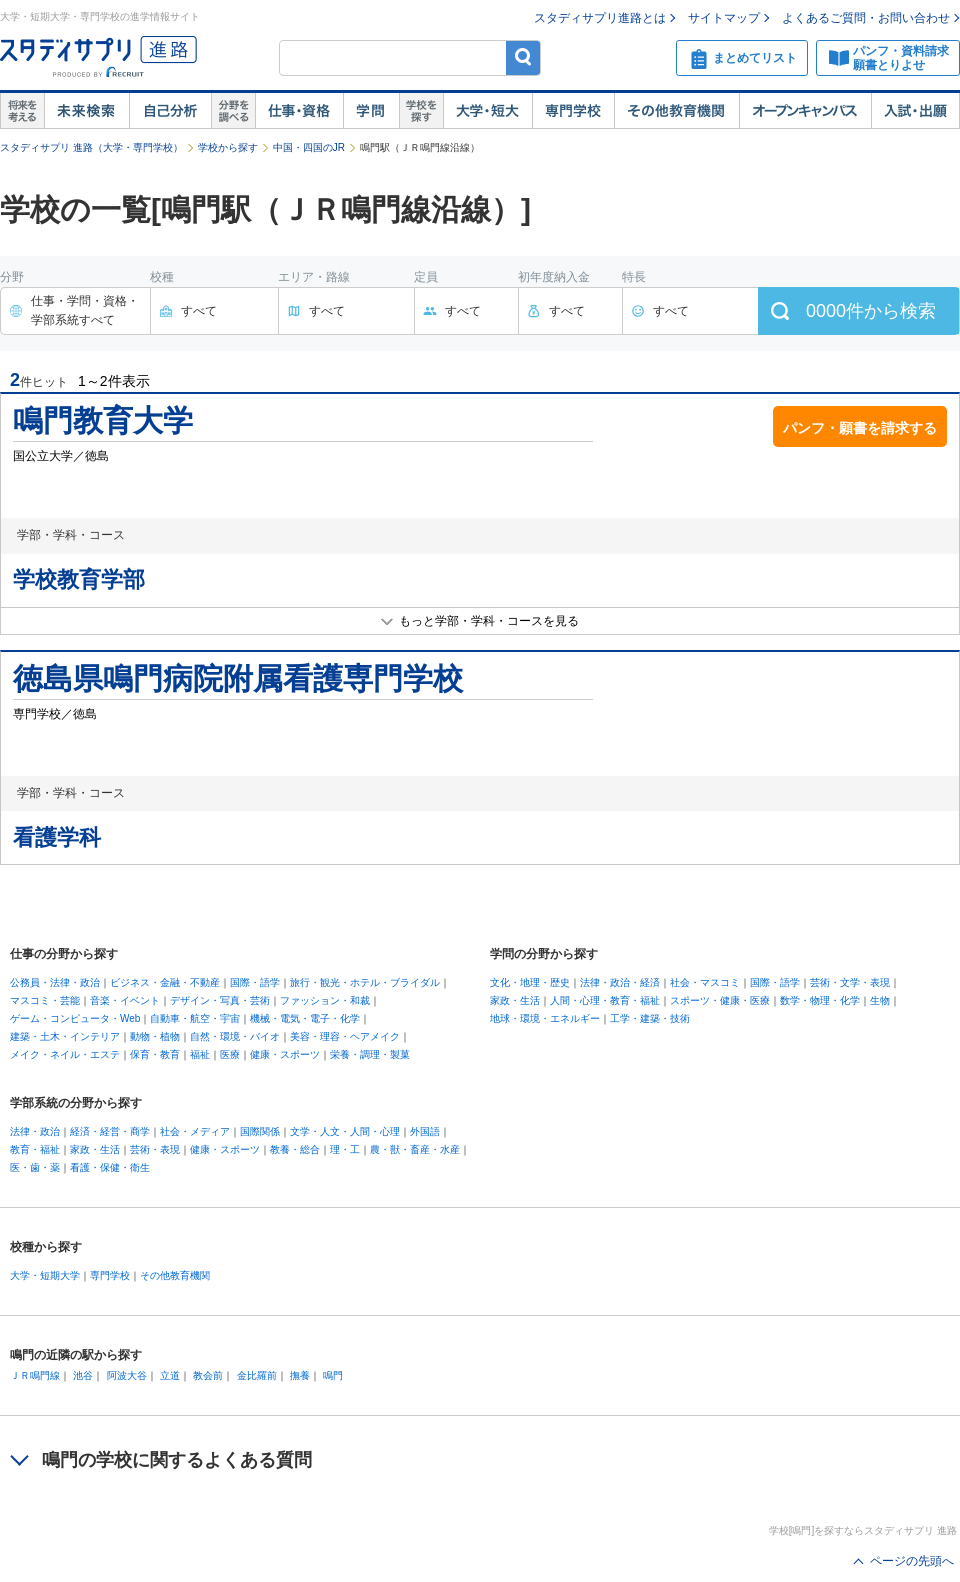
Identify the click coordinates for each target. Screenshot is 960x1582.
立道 (170, 1375)
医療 (230, 1054)
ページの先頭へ (912, 1561)
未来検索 (86, 111)
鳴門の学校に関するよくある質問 (177, 1460)
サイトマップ (724, 18)
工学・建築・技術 (650, 1018)
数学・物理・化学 (820, 1000)
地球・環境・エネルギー (545, 1018)
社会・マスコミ (705, 982)
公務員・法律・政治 (55, 982)
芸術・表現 (155, 1149)
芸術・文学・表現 (850, 982)
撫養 (300, 1375)
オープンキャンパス (805, 111)
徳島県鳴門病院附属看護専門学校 (238, 678)
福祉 (200, 1054)
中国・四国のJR (309, 147)
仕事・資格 (299, 111)
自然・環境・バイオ (235, 1036)
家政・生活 (515, 1000)
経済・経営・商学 (110, 1131)
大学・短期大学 (45, 1275)
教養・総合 (295, 1149)
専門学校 (573, 111)
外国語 (425, 1131)
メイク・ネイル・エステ (65, 1054)
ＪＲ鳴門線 (35, 1375)
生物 (880, 1000)
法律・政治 (35, 1131)
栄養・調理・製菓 (370, 1054)
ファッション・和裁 (325, 1000)
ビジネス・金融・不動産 (165, 982)
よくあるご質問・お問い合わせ (866, 18)
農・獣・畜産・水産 (415, 1149)
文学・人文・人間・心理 (345, 1131)
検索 (523, 57)
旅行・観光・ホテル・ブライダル (365, 982)
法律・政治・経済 (620, 982)
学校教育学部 (79, 579)
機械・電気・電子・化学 (305, 1018)
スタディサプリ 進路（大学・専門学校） (91, 147)
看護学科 (57, 837)
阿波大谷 (127, 1375)
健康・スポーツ (285, 1054)
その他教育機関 (676, 111)
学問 (371, 111)
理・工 (345, 1149)
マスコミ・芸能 (45, 1000)
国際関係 (260, 1131)
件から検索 (871, 311)
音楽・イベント (125, 1000)
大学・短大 (487, 111)
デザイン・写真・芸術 (220, 1000)
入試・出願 (915, 111)
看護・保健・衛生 (110, 1167)
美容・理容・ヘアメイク (345, 1036)
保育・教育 (155, 1054)
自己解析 (170, 111)
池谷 (83, 1375)
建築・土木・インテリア (65, 1036)
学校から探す (228, 147)
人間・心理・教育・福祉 (605, 1000)
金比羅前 (257, 1375)
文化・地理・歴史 (530, 982)
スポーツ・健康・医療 (720, 1000)
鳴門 (333, 1375)
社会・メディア (195, 1131)
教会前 (208, 1375)
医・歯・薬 (35, 1167)
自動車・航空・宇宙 (195, 1018)
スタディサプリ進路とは (600, 18)
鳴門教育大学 (103, 420)
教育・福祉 (35, 1149)
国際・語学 (255, 982)
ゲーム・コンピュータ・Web (75, 1018)
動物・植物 (155, 1036)
